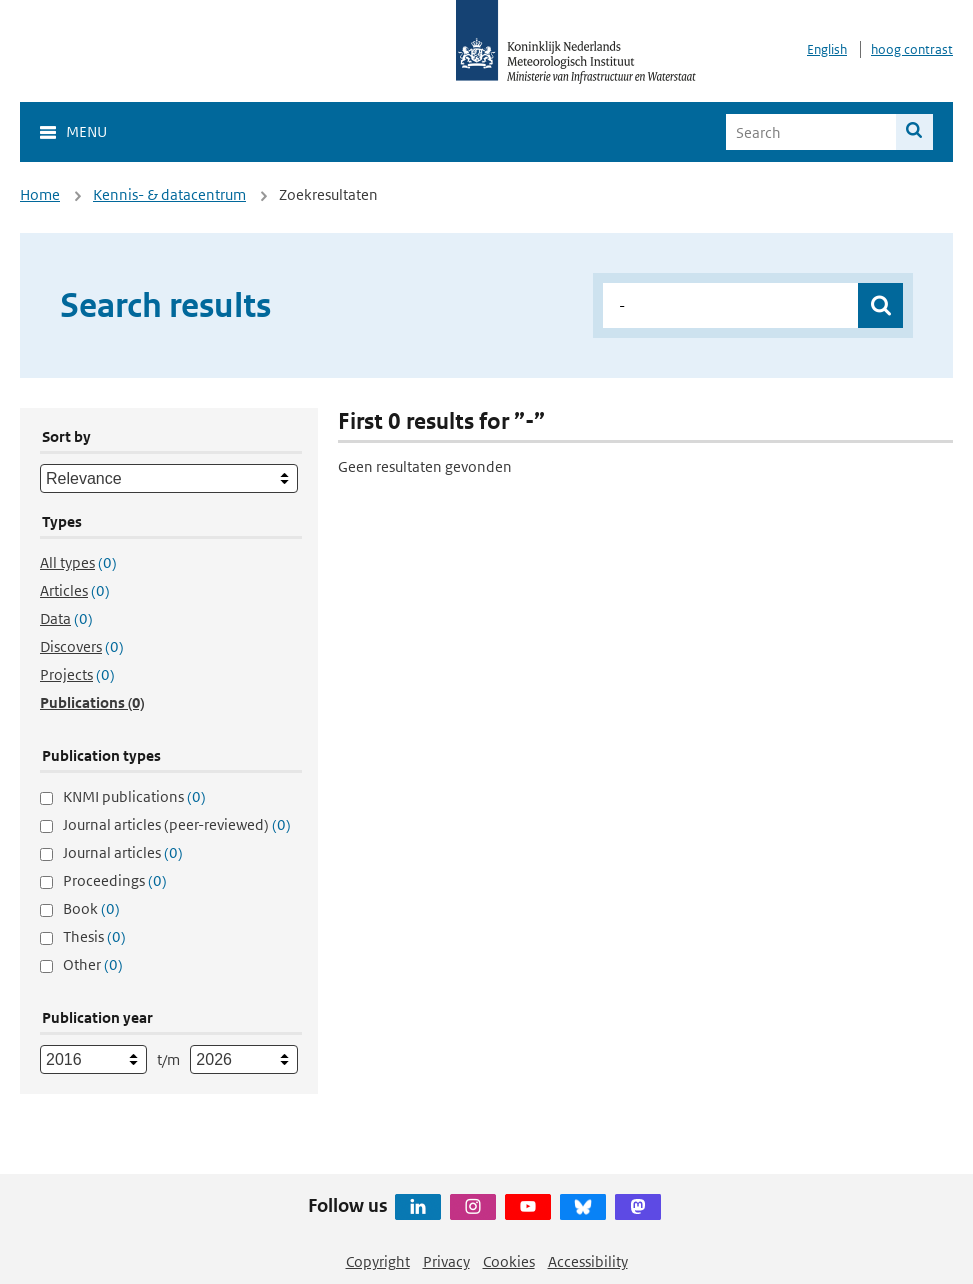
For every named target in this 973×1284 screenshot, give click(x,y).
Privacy (446, 1261)
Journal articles (123, 852)
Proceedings (115, 880)
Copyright (378, 1261)
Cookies (509, 1261)
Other (93, 964)
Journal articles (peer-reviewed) (177, 824)
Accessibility (588, 1261)
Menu (86, 131)
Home (40, 194)
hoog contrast (912, 49)
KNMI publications (134, 796)
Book (91, 908)
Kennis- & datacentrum (169, 194)
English (827, 49)
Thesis (94, 936)
